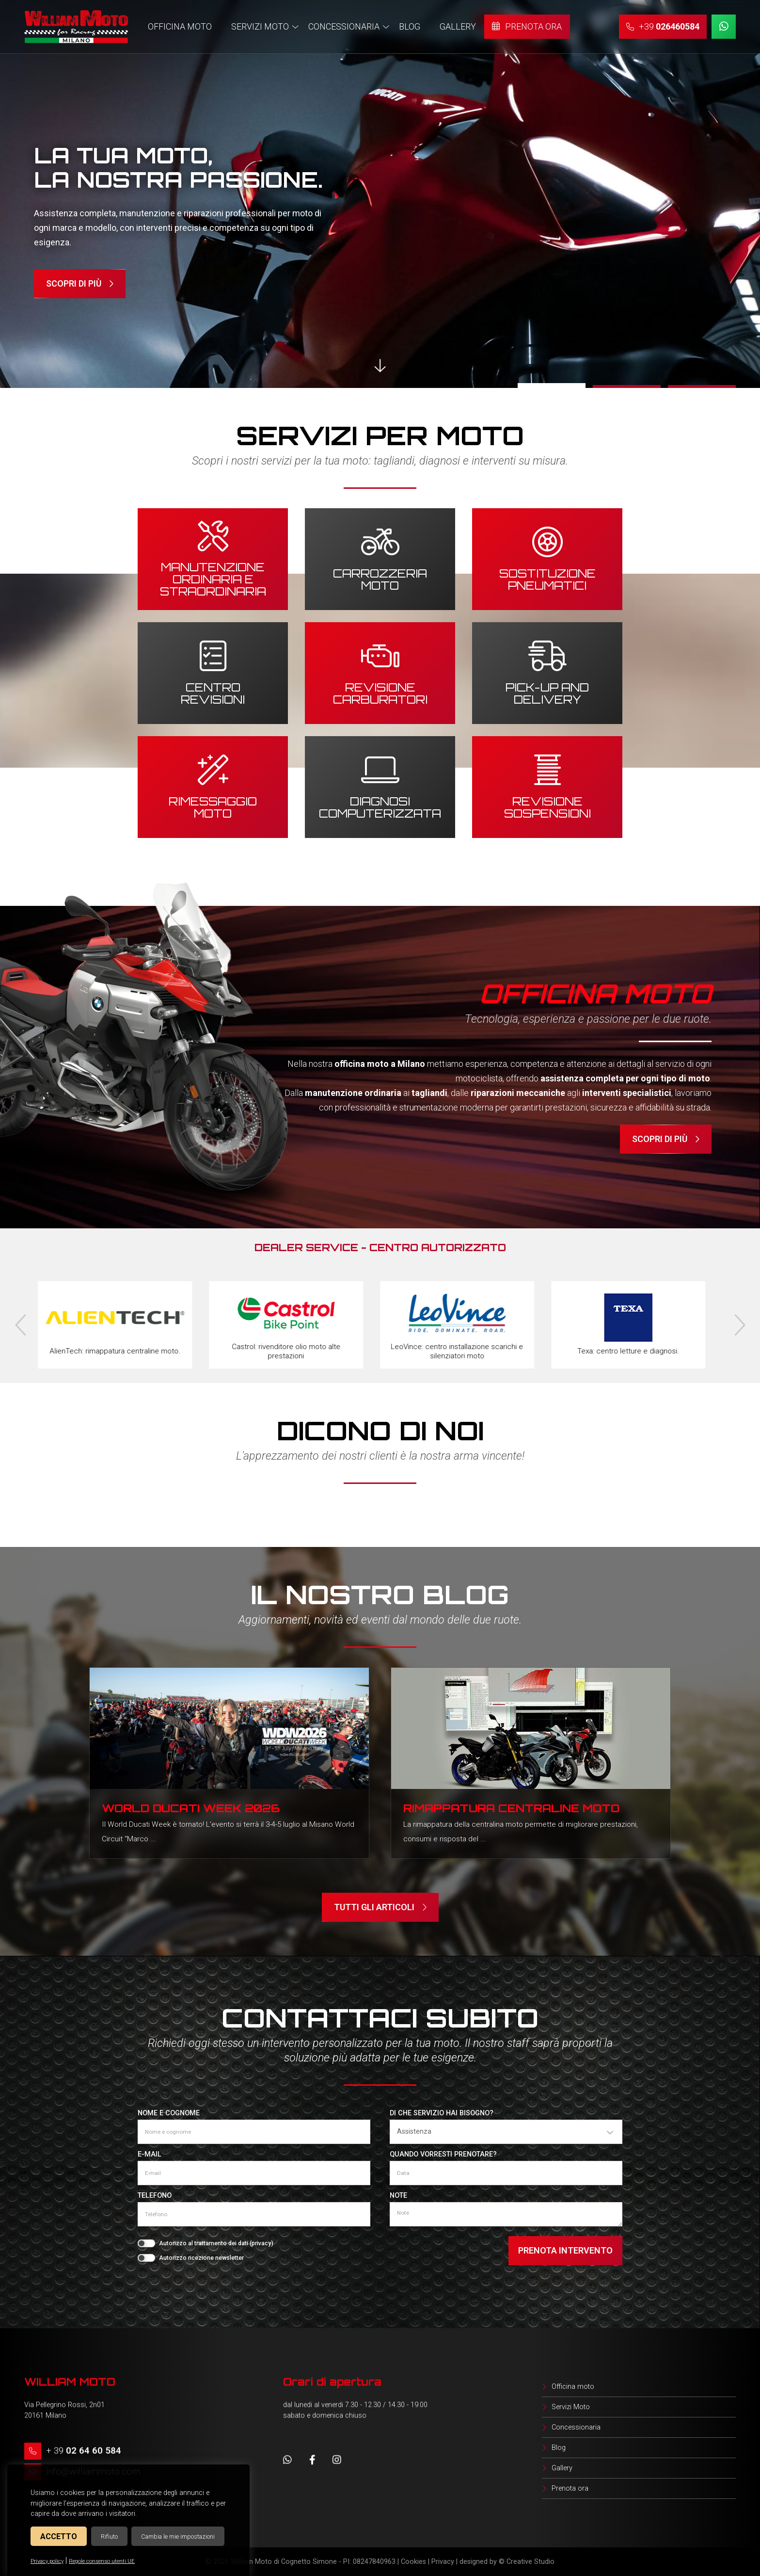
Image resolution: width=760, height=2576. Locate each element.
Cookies (413, 2562)
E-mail (149, 2154)
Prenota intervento (565, 2250)
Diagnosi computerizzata (380, 806)
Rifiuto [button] (109, 2536)
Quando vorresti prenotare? (443, 2154)
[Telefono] (254, 2214)
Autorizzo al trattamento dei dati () (216, 2243)
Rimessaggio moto (213, 806)
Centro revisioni (213, 692)
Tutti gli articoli (380, 1907)
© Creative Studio (526, 2562)
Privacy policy (47, 2561)
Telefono (155, 2195)
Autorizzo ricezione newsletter (201, 2257)
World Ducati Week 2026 (191, 1808)
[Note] (506, 2214)
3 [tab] (702, 386)
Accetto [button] (58, 2536)
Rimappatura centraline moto (511, 1808)
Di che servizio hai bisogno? (441, 2113)
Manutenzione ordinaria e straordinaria (213, 578)
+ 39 (83, 2451)
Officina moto (573, 2387)
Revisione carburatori (380, 692)
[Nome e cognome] (254, 2132)
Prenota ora (570, 2488)
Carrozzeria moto (380, 578)
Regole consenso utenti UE (102, 2561)
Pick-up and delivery (547, 692)
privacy (261, 2243)
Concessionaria (576, 2427)
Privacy (442, 2562)
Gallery (562, 2468)
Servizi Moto (571, 2407)
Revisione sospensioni (547, 806)
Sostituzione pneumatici (547, 578)
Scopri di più (79, 283)
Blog (559, 2448)
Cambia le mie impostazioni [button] (178, 2536)
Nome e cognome (169, 2113)
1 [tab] (552, 385)
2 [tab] (627, 386)
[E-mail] (254, 2173)
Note (398, 2195)
